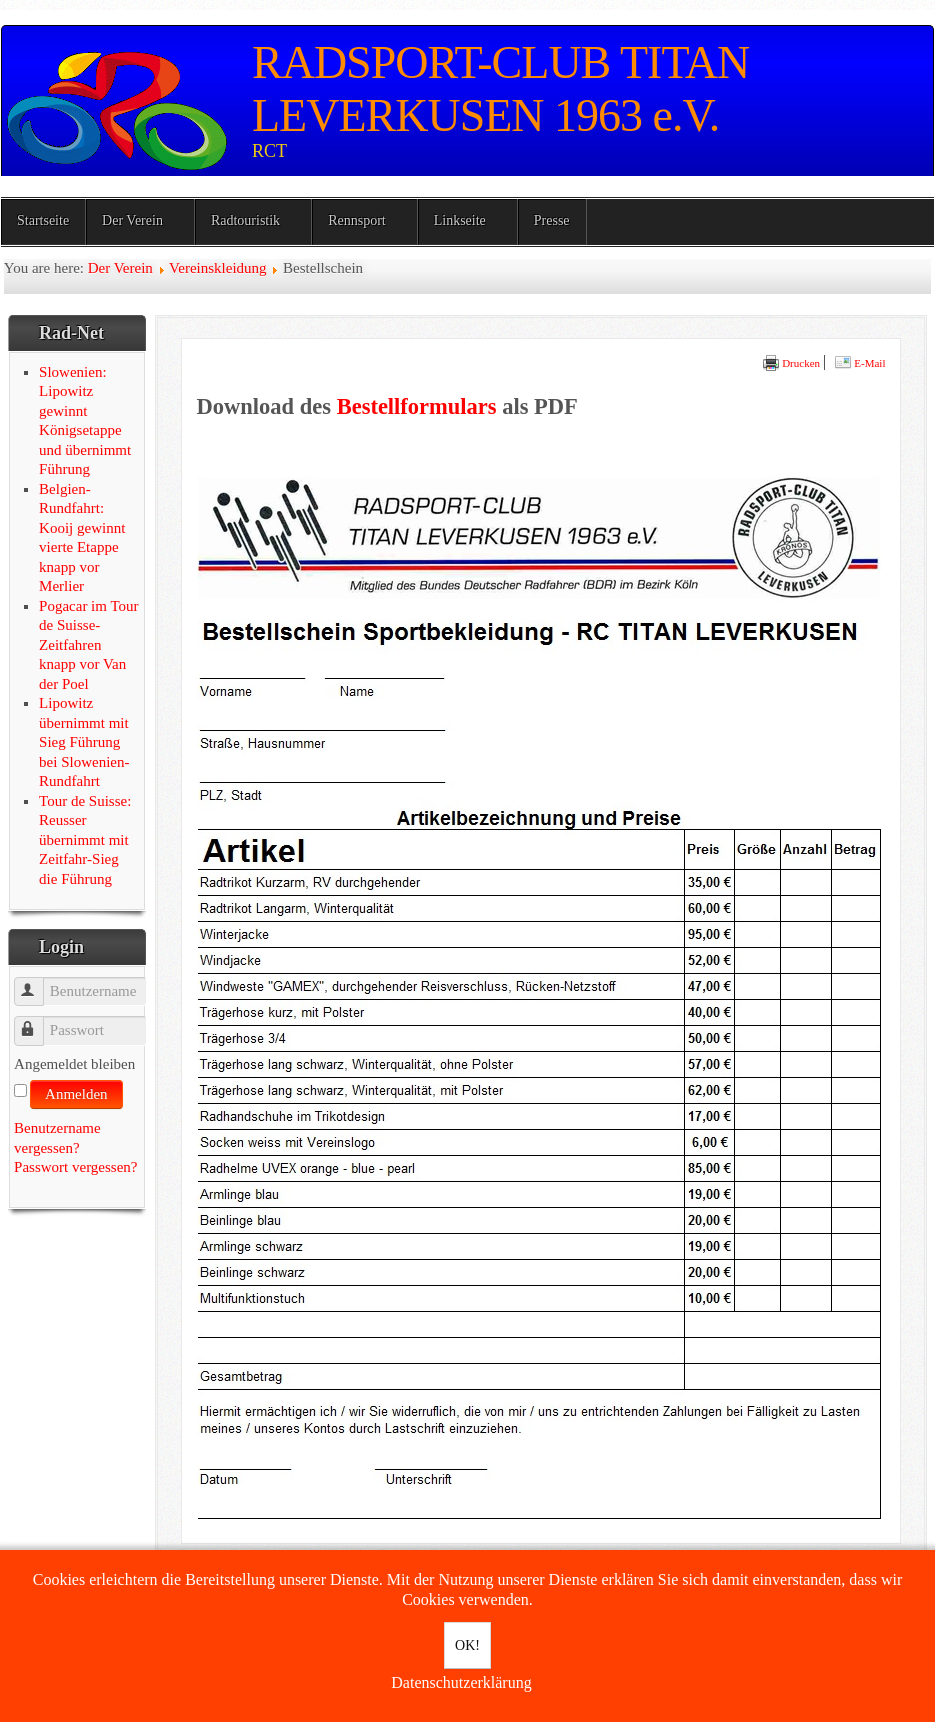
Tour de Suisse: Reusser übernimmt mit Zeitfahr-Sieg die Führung (85, 840)
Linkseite (460, 220)
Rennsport (357, 220)
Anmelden (76, 1094)
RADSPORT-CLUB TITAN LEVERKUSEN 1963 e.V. (500, 89)
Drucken (791, 363)
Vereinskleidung (217, 268)
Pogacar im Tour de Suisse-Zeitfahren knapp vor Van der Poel (89, 645)
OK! (467, 1645)
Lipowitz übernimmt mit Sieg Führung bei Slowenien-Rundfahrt (84, 742)
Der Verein (132, 220)
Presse (552, 220)
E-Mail (860, 363)
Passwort (38, 1021)
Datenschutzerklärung (461, 1682)
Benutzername (38, 982)
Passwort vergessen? (75, 1167)
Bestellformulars (417, 406)
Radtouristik (245, 220)
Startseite (43, 220)
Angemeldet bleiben (74, 1064)
